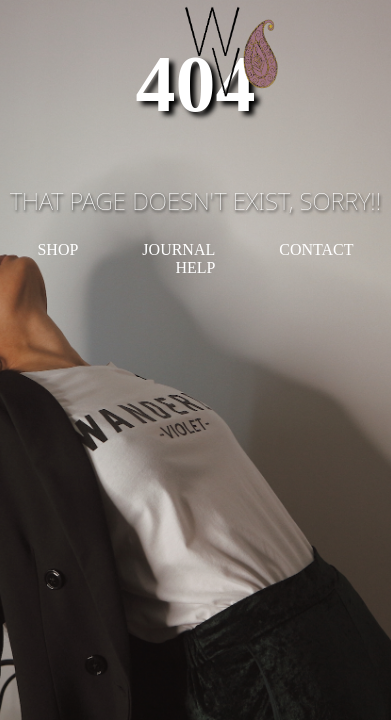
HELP (196, 267)
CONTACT (316, 249)
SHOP (57, 249)
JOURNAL (178, 249)
